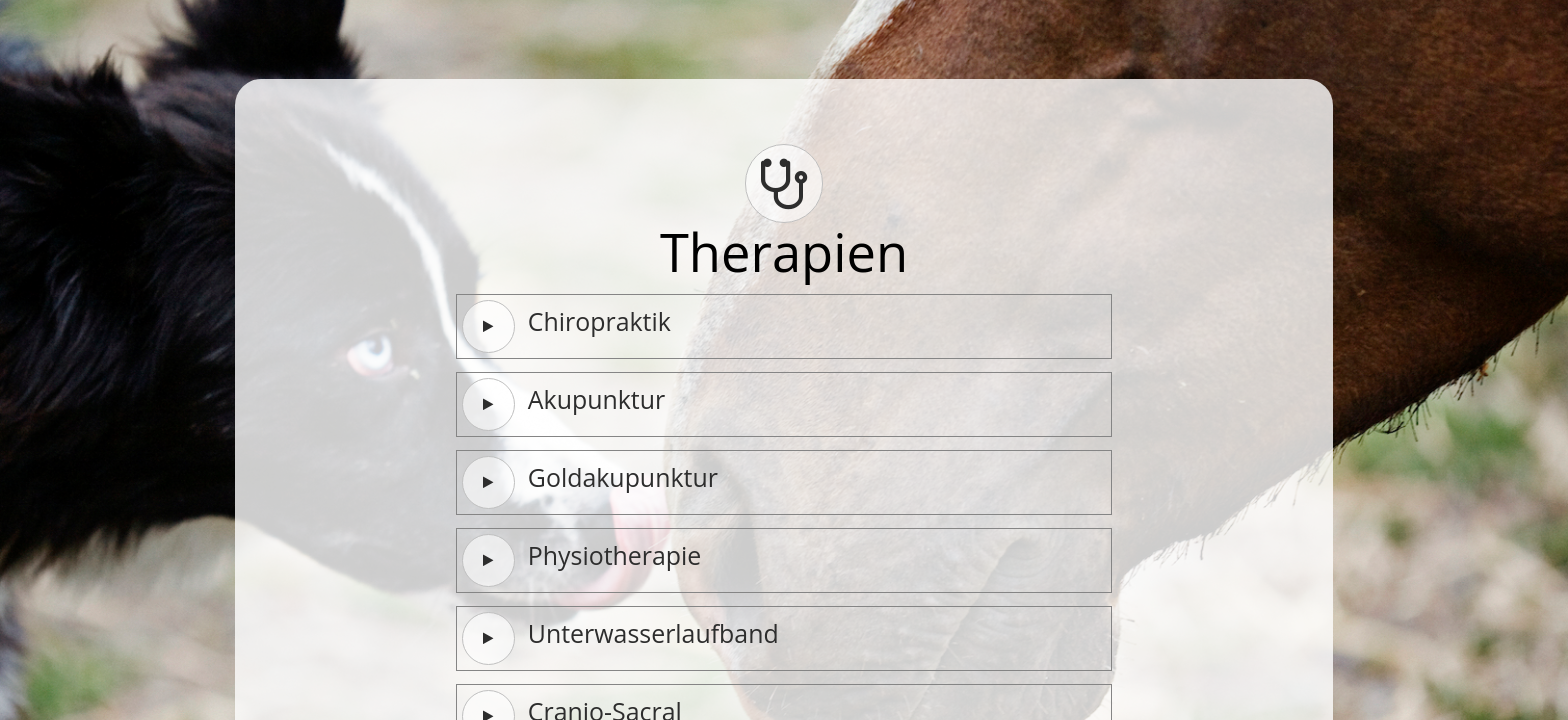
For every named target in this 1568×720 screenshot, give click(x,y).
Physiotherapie (581, 560)
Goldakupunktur (590, 482)
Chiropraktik (566, 326)
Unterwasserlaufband (620, 638)
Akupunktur (563, 404)
